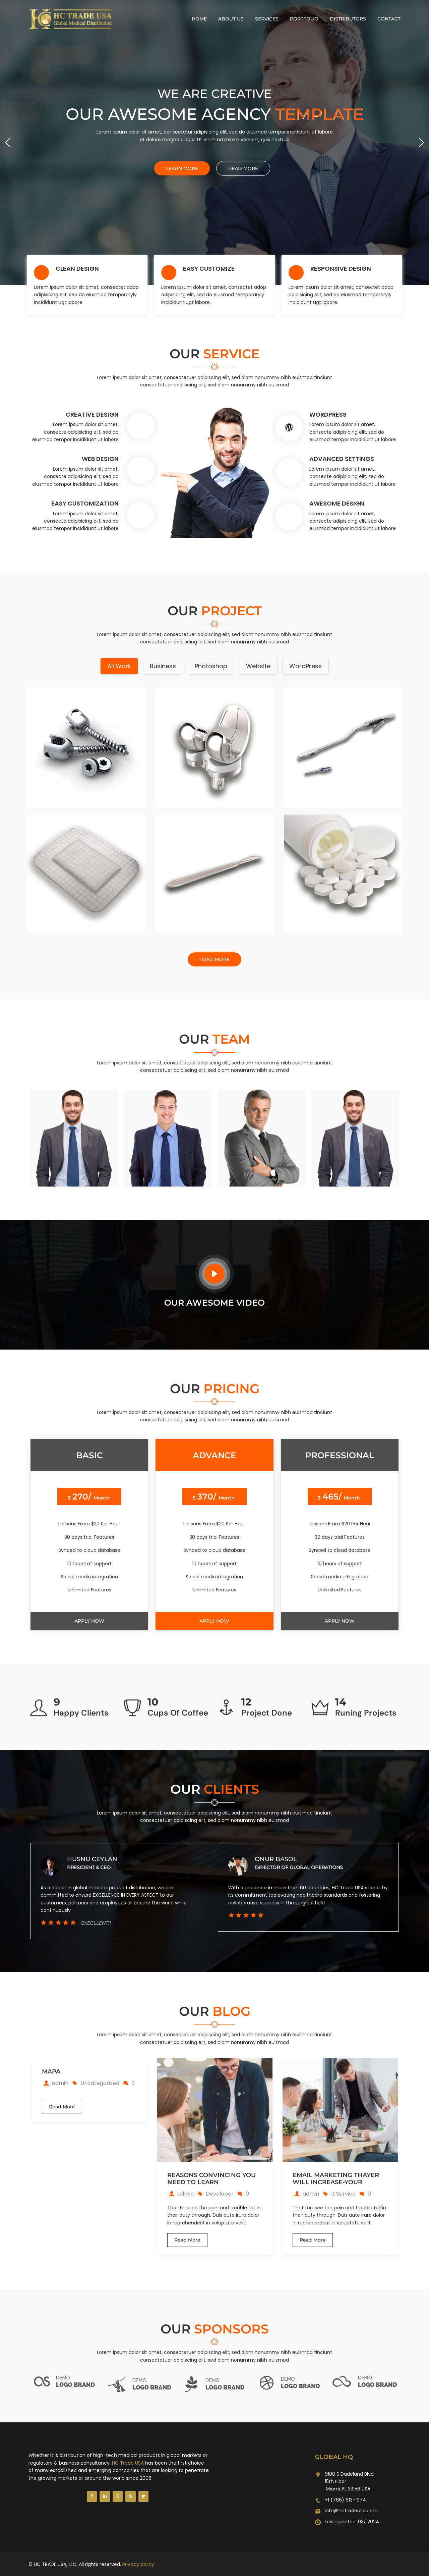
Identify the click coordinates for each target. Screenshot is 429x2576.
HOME (199, 19)
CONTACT (389, 19)
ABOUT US (231, 19)
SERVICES (267, 19)
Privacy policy (138, 2564)
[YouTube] (130, 2496)
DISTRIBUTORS (348, 19)
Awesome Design (336, 503)
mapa (51, 2071)
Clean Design (77, 268)
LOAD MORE (214, 959)
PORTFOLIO (304, 19)
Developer (220, 2194)
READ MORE (243, 168)
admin (56, 2083)
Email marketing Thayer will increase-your (336, 2179)
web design (100, 459)
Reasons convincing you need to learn (211, 2179)
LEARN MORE (182, 168)
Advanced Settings (341, 459)
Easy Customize (209, 268)
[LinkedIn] (105, 2496)
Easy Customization (85, 503)
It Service (343, 2194)
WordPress (328, 414)
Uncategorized (99, 2083)
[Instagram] (118, 2496)
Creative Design (92, 414)
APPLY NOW (89, 1621)
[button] (421, 142)
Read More (62, 2107)
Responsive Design (340, 268)
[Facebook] (92, 2496)
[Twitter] (143, 2496)
